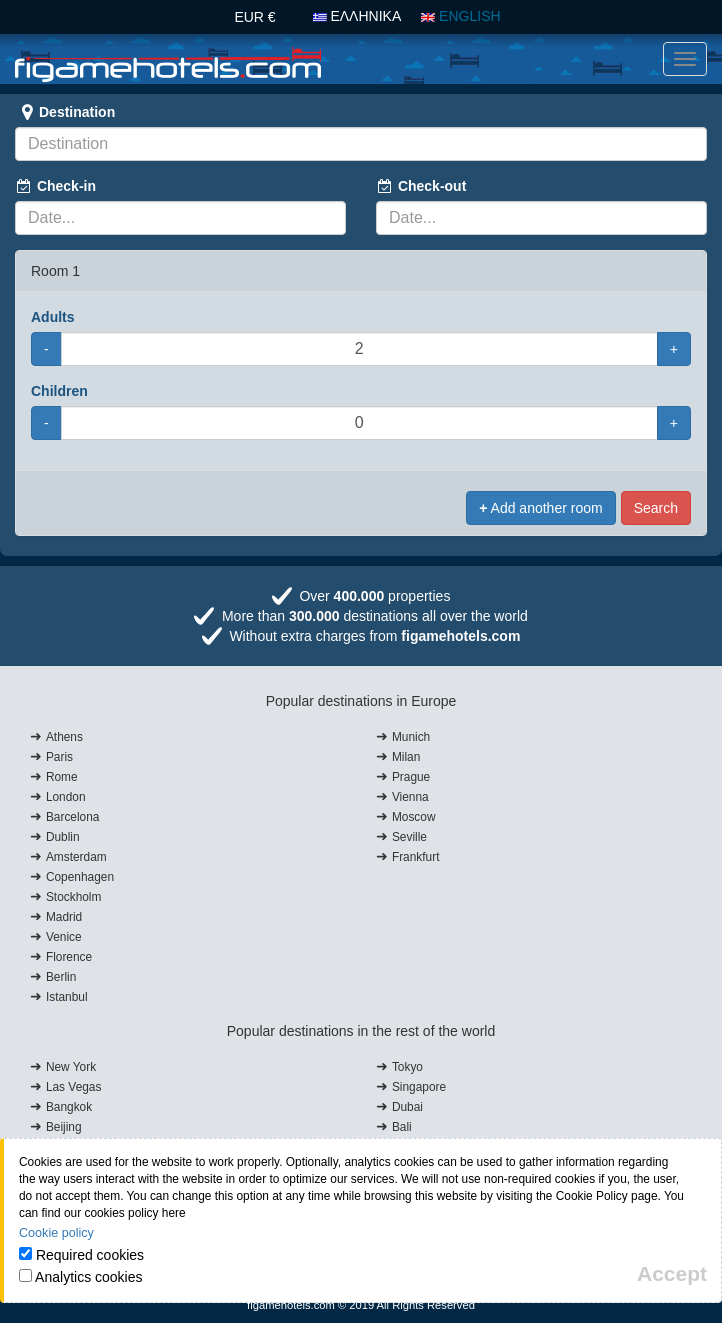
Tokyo (407, 1067)
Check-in (55, 186)
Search (656, 508)
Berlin (61, 977)
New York (71, 1067)
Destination (65, 112)
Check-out (421, 186)
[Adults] (359, 349)
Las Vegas (74, 1087)
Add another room (540, 508)
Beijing (64, 1127)
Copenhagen (80, 877)
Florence (69, 957)
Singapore (419, 1087)
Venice (64, 937)
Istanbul (67, 997)
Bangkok (69, 1107)
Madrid (64, 917)
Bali (402, 1127)
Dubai (407, 1107)
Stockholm (74, 897)
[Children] (359, 423)
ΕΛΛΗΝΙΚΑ (357, 16)
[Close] (672, 1273)
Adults (53, 317)
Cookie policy (56, 1233)
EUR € (254, 17)
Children (59, 391)
